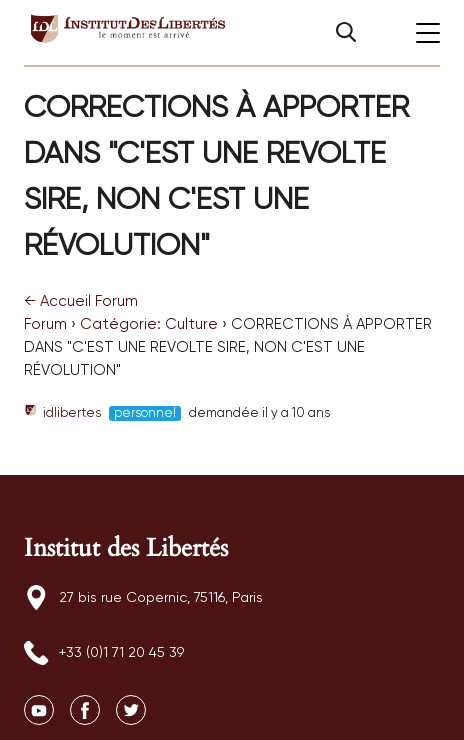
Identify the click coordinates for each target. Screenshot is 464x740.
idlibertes (62, 413)
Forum (45, 324)
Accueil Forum (81, 301)
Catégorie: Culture (149, 324)
